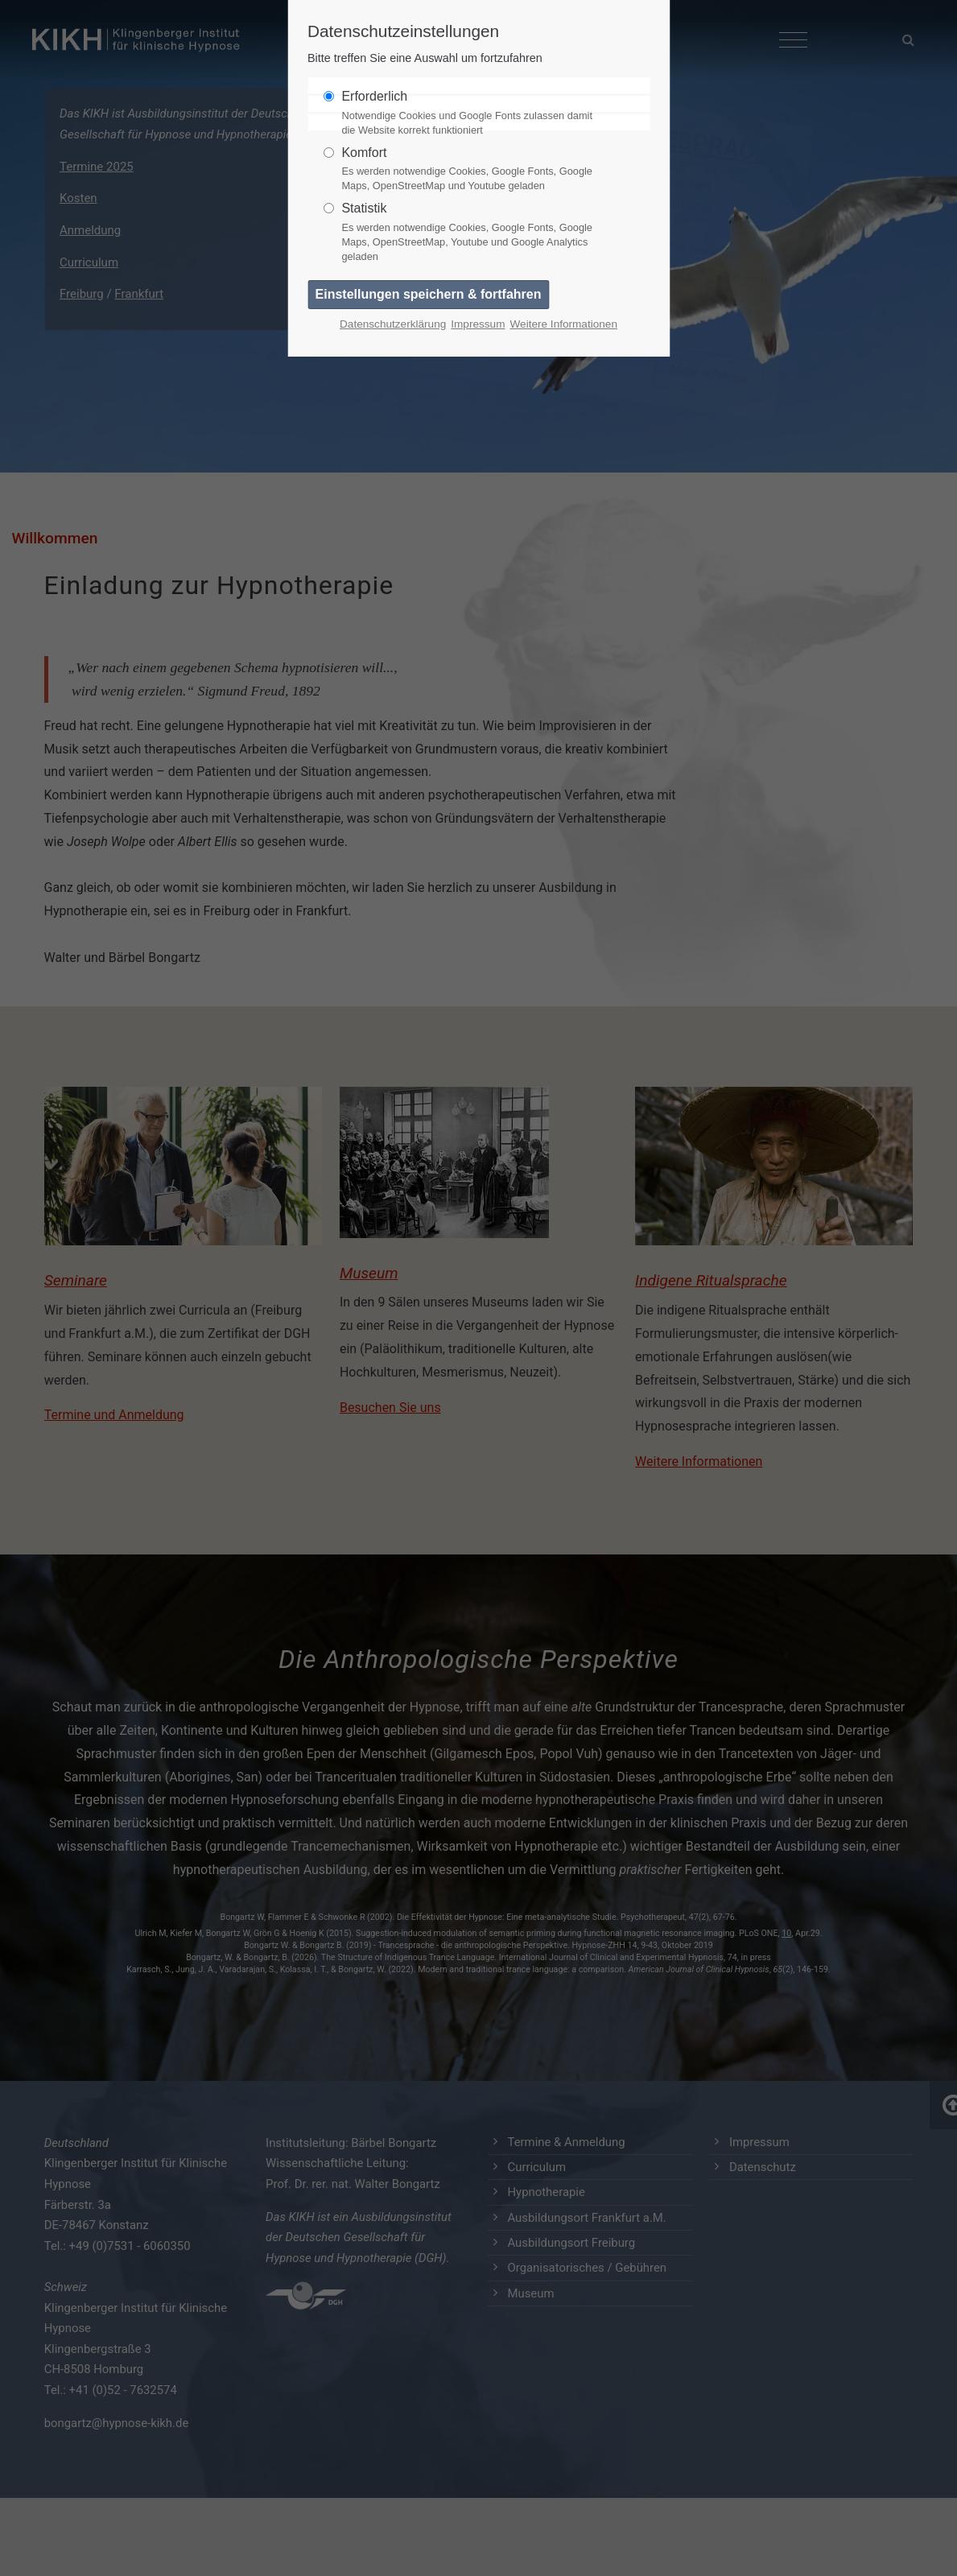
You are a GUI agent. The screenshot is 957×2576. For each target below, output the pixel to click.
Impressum (478, 324)
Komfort (471, 170)
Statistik (471, 232)
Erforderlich (471, 113)
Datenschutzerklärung (393, 324)
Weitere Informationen (563, 324)
